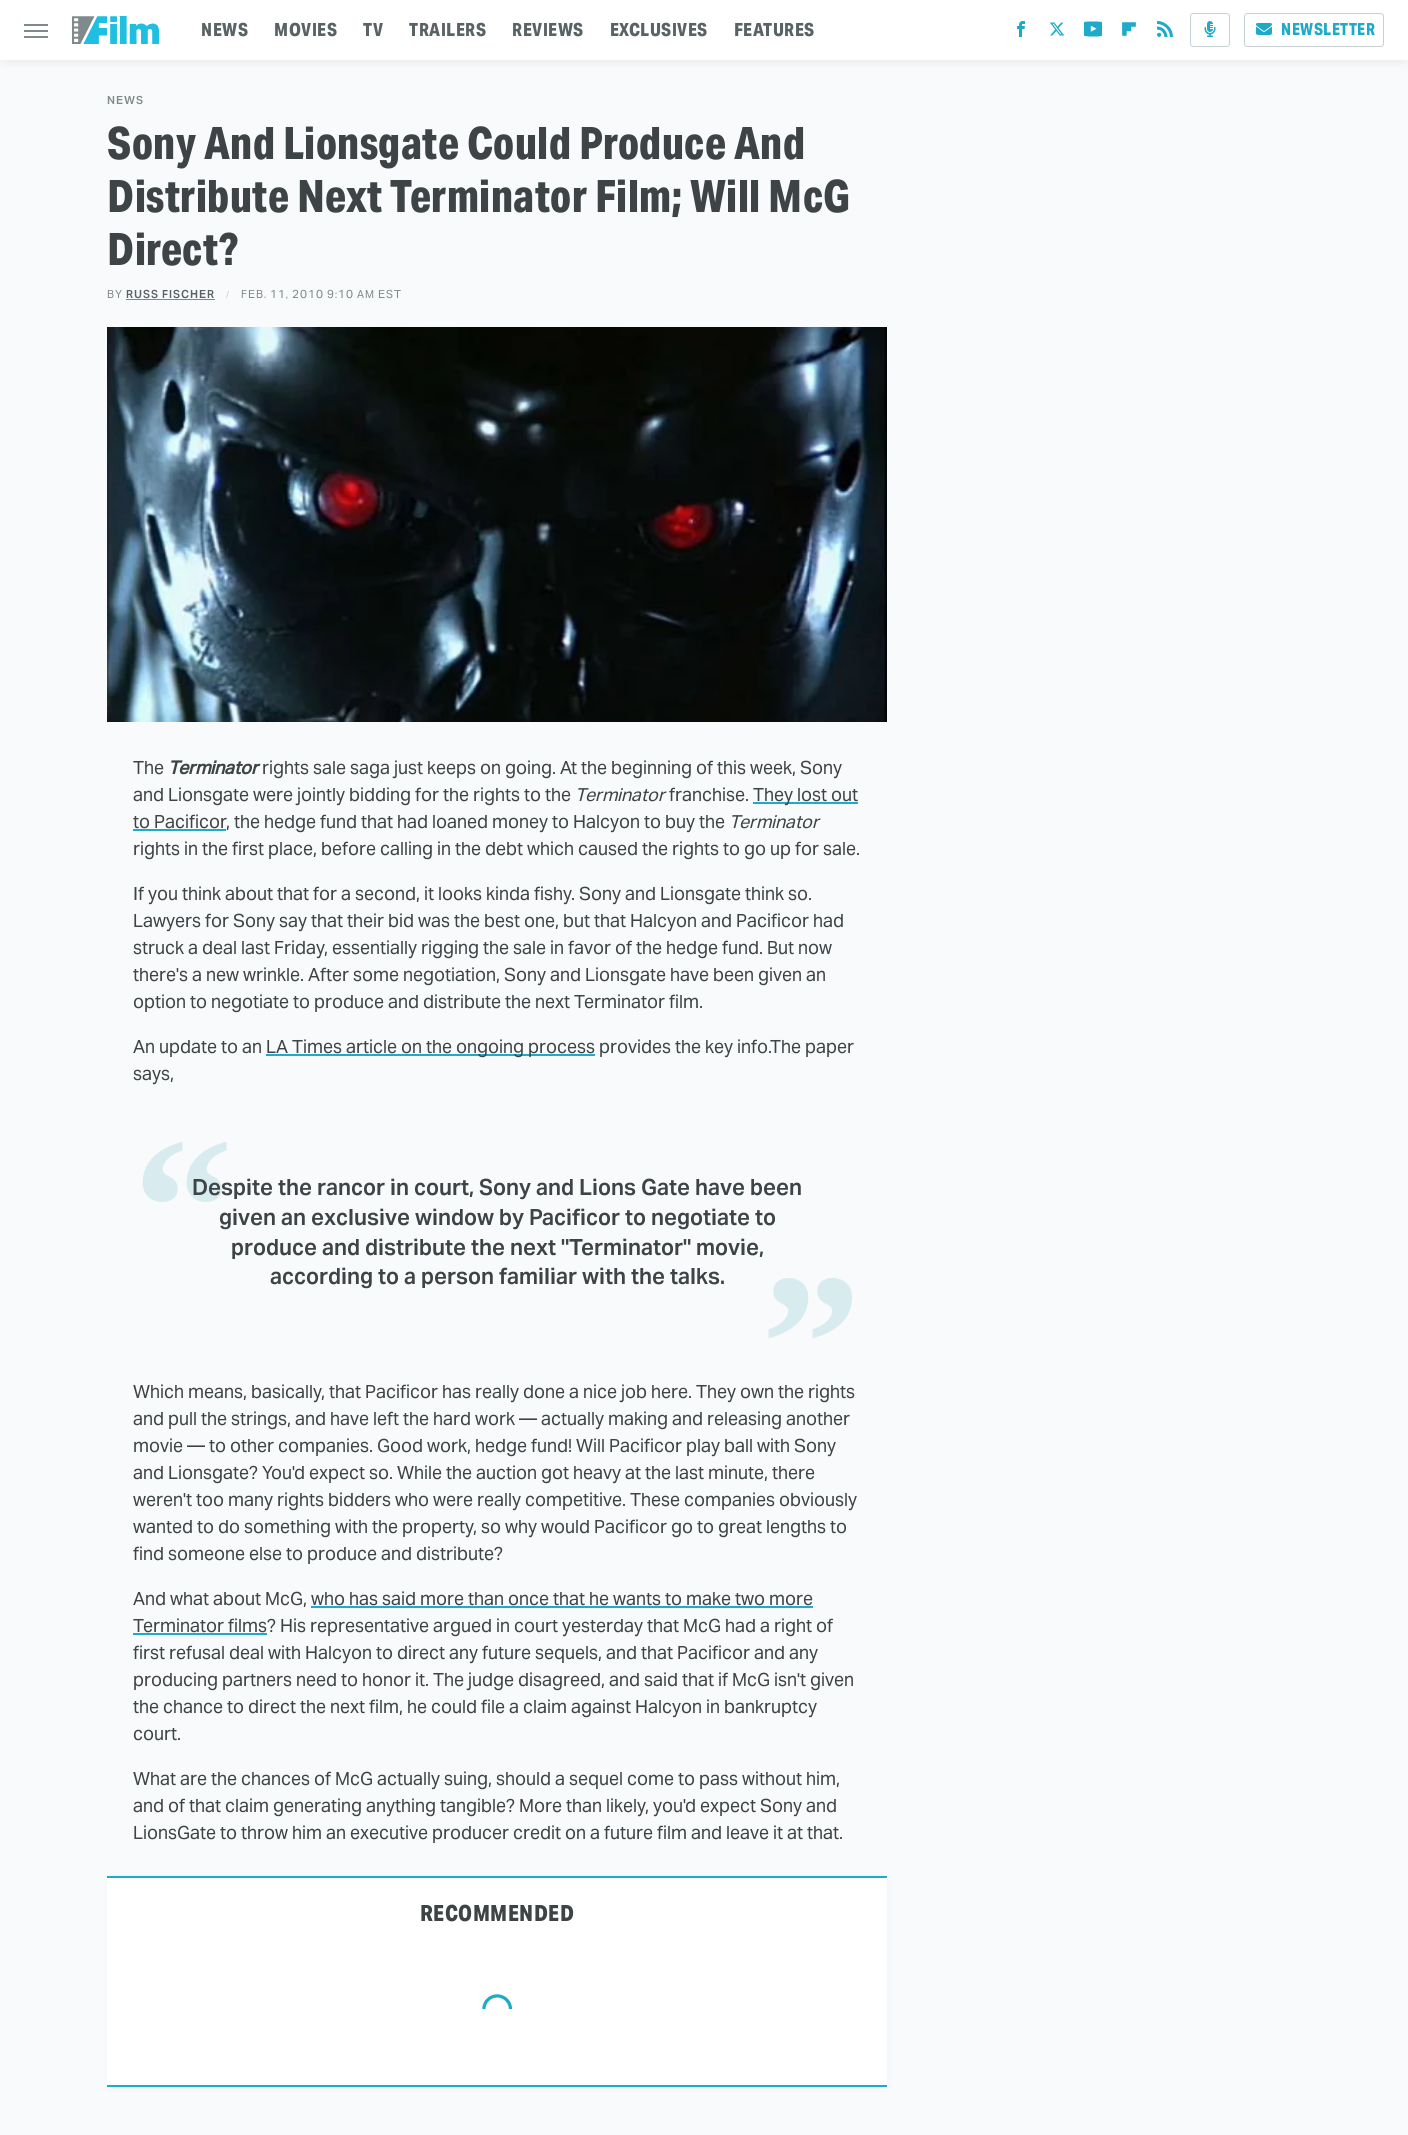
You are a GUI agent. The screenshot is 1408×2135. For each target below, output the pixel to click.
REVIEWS (548, 29)
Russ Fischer (170, 294)
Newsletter (1314, 29)
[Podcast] (1210, 30)
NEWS (224, 29)
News (125, 100)
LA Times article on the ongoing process (430, 1046)
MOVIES (305, 29)
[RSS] (1165, 33)
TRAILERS (447, 29)
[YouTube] (1093, 33)
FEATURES (774, 29)
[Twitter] (1057, 33)
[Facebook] (1021, 33)
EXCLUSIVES (659, 29)
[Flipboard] (1129, 33)
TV (373, 29)
